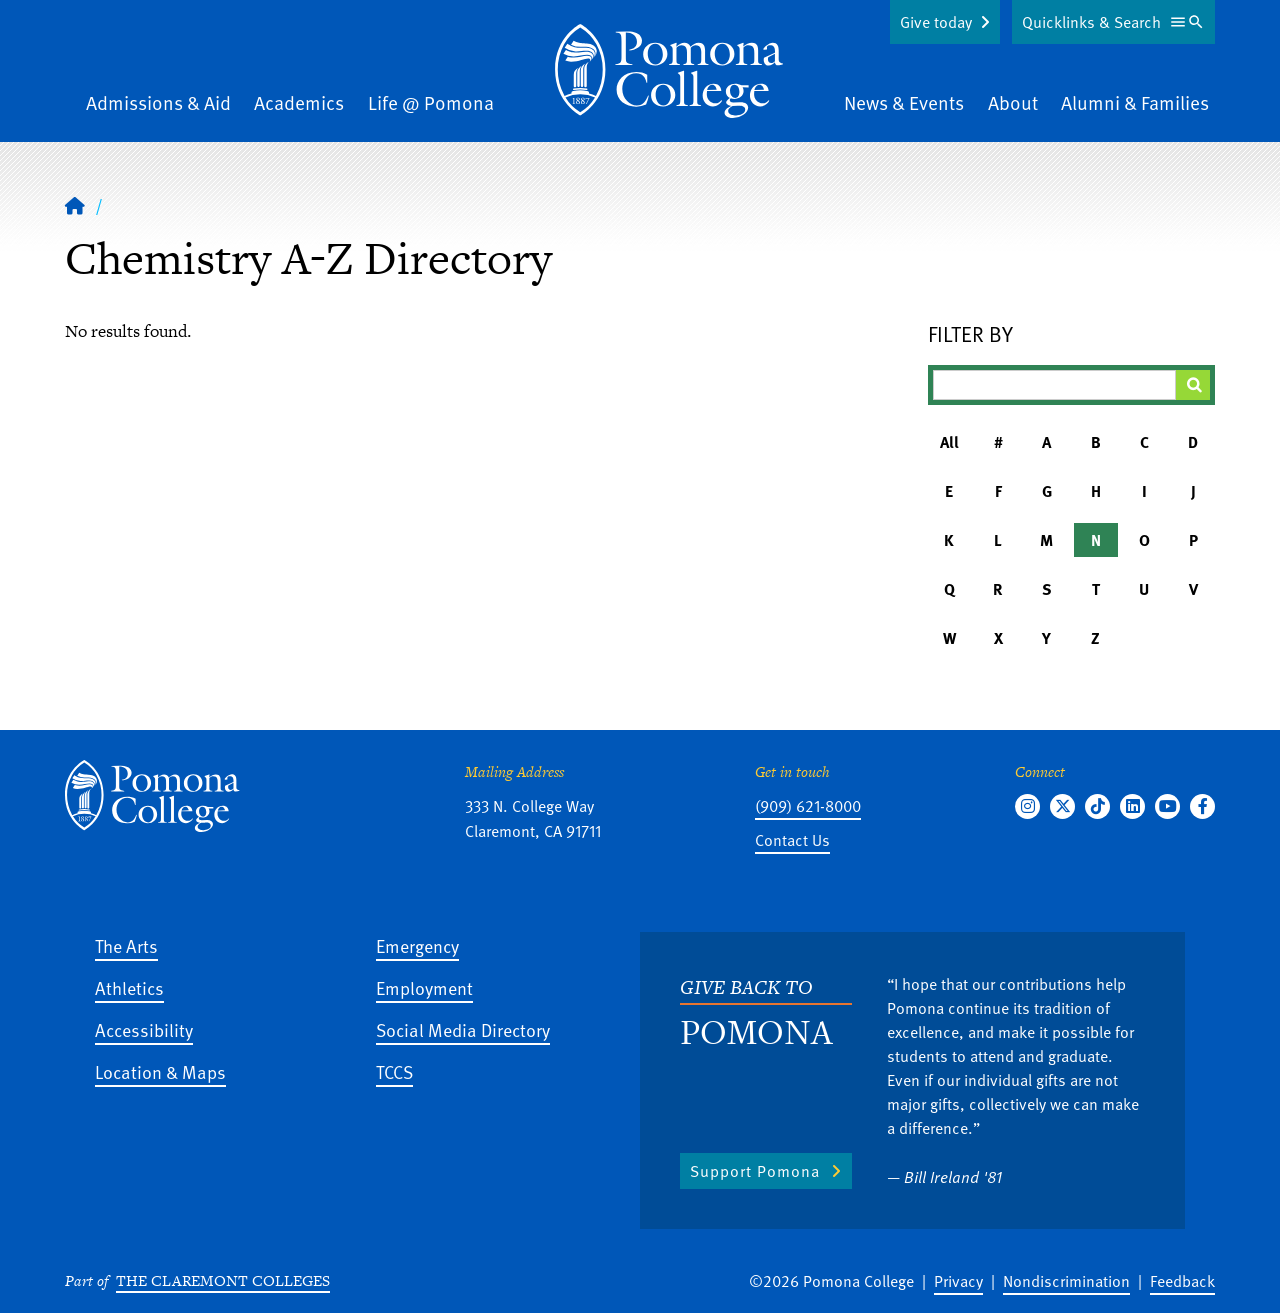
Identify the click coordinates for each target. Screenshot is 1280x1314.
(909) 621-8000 (808, 806)
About (1013, 102)
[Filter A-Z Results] (1055, 385)
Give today (936, 22)
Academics (299, 102)
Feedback (1182, 1281)
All (949, 442)
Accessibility (144, 1029)
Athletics (129, 987)
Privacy (958, 1281)
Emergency (417, 945)
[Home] (669, 71)
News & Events (904, 102)
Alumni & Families (1135, 102)
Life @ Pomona (431, 102)
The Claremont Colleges (223, 1280)
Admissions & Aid (158, 102)
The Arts (126, 945)
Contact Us (792, 840)
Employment (424, 987)
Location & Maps (160, 1071)
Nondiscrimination (1066, 1281)
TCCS (394, 1071)
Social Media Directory (463, 1029)
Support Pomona (755, 1171)
